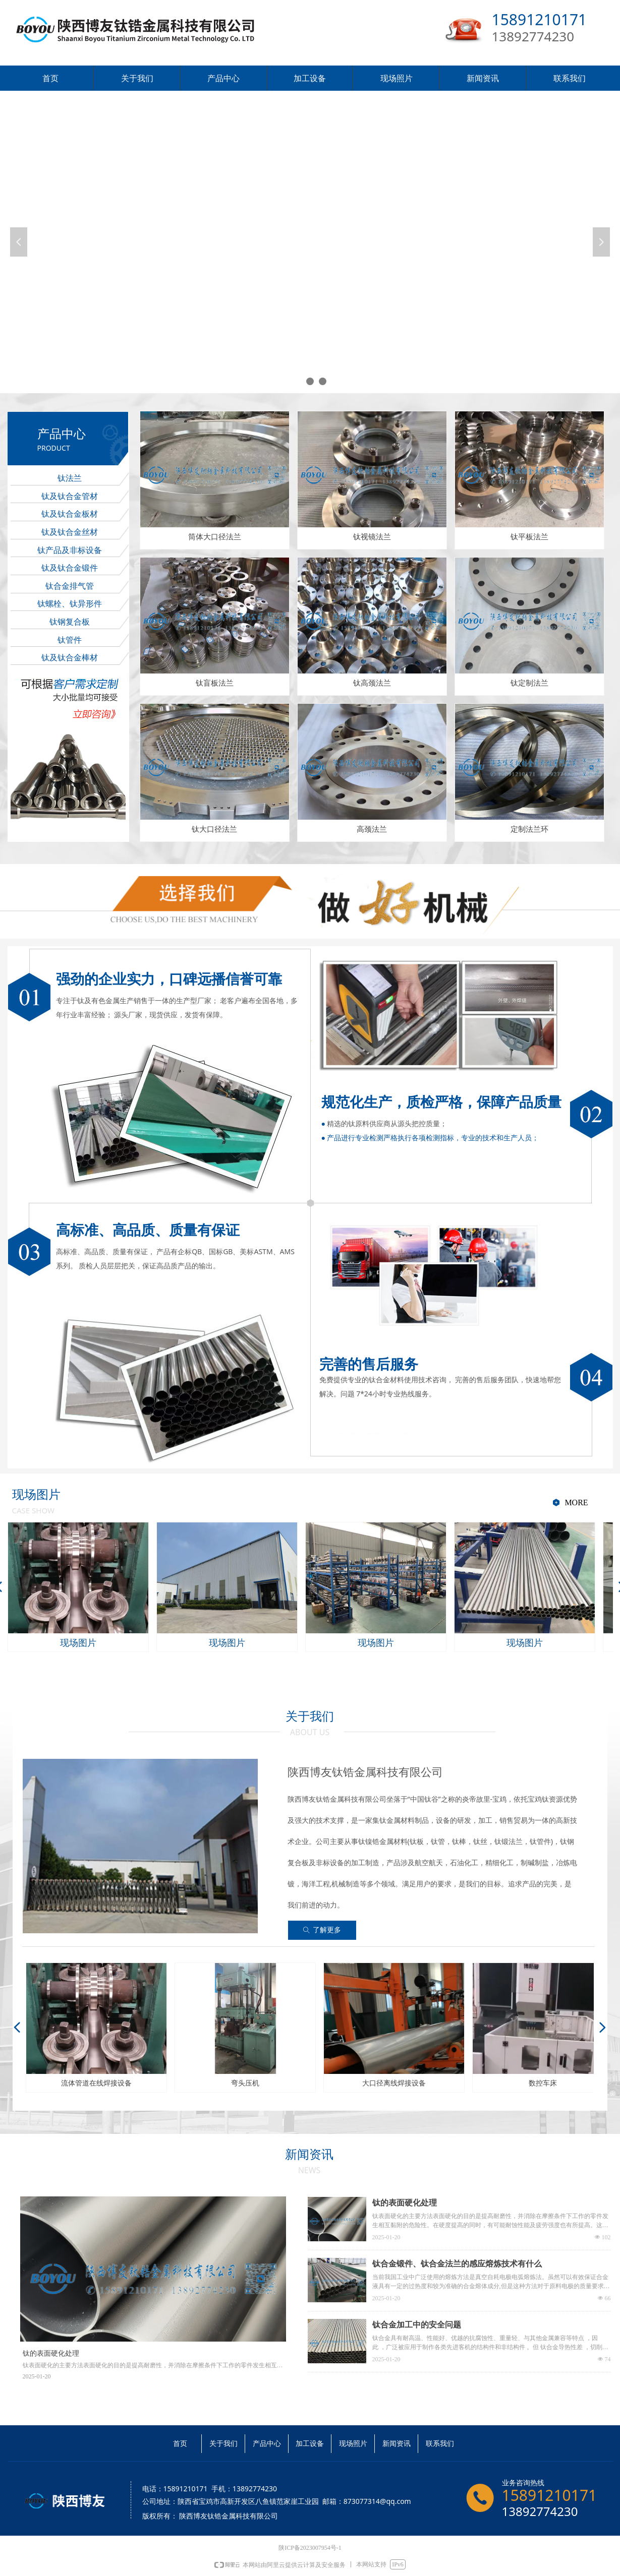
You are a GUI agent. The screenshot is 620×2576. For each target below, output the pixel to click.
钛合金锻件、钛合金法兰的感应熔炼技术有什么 (457, 2263)
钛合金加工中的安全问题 (416, 2324)
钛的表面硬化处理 (404, 2202)
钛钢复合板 (69, 622)
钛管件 (70, 640)
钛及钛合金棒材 (69, 657)
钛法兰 (70, 478)
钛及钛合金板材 (69, 514)
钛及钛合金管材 (69, 496)
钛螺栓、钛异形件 (69, 603)
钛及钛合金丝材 (69, 532)
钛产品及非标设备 (69, 550)
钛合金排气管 (69, 586)
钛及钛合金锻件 (69, 568)
